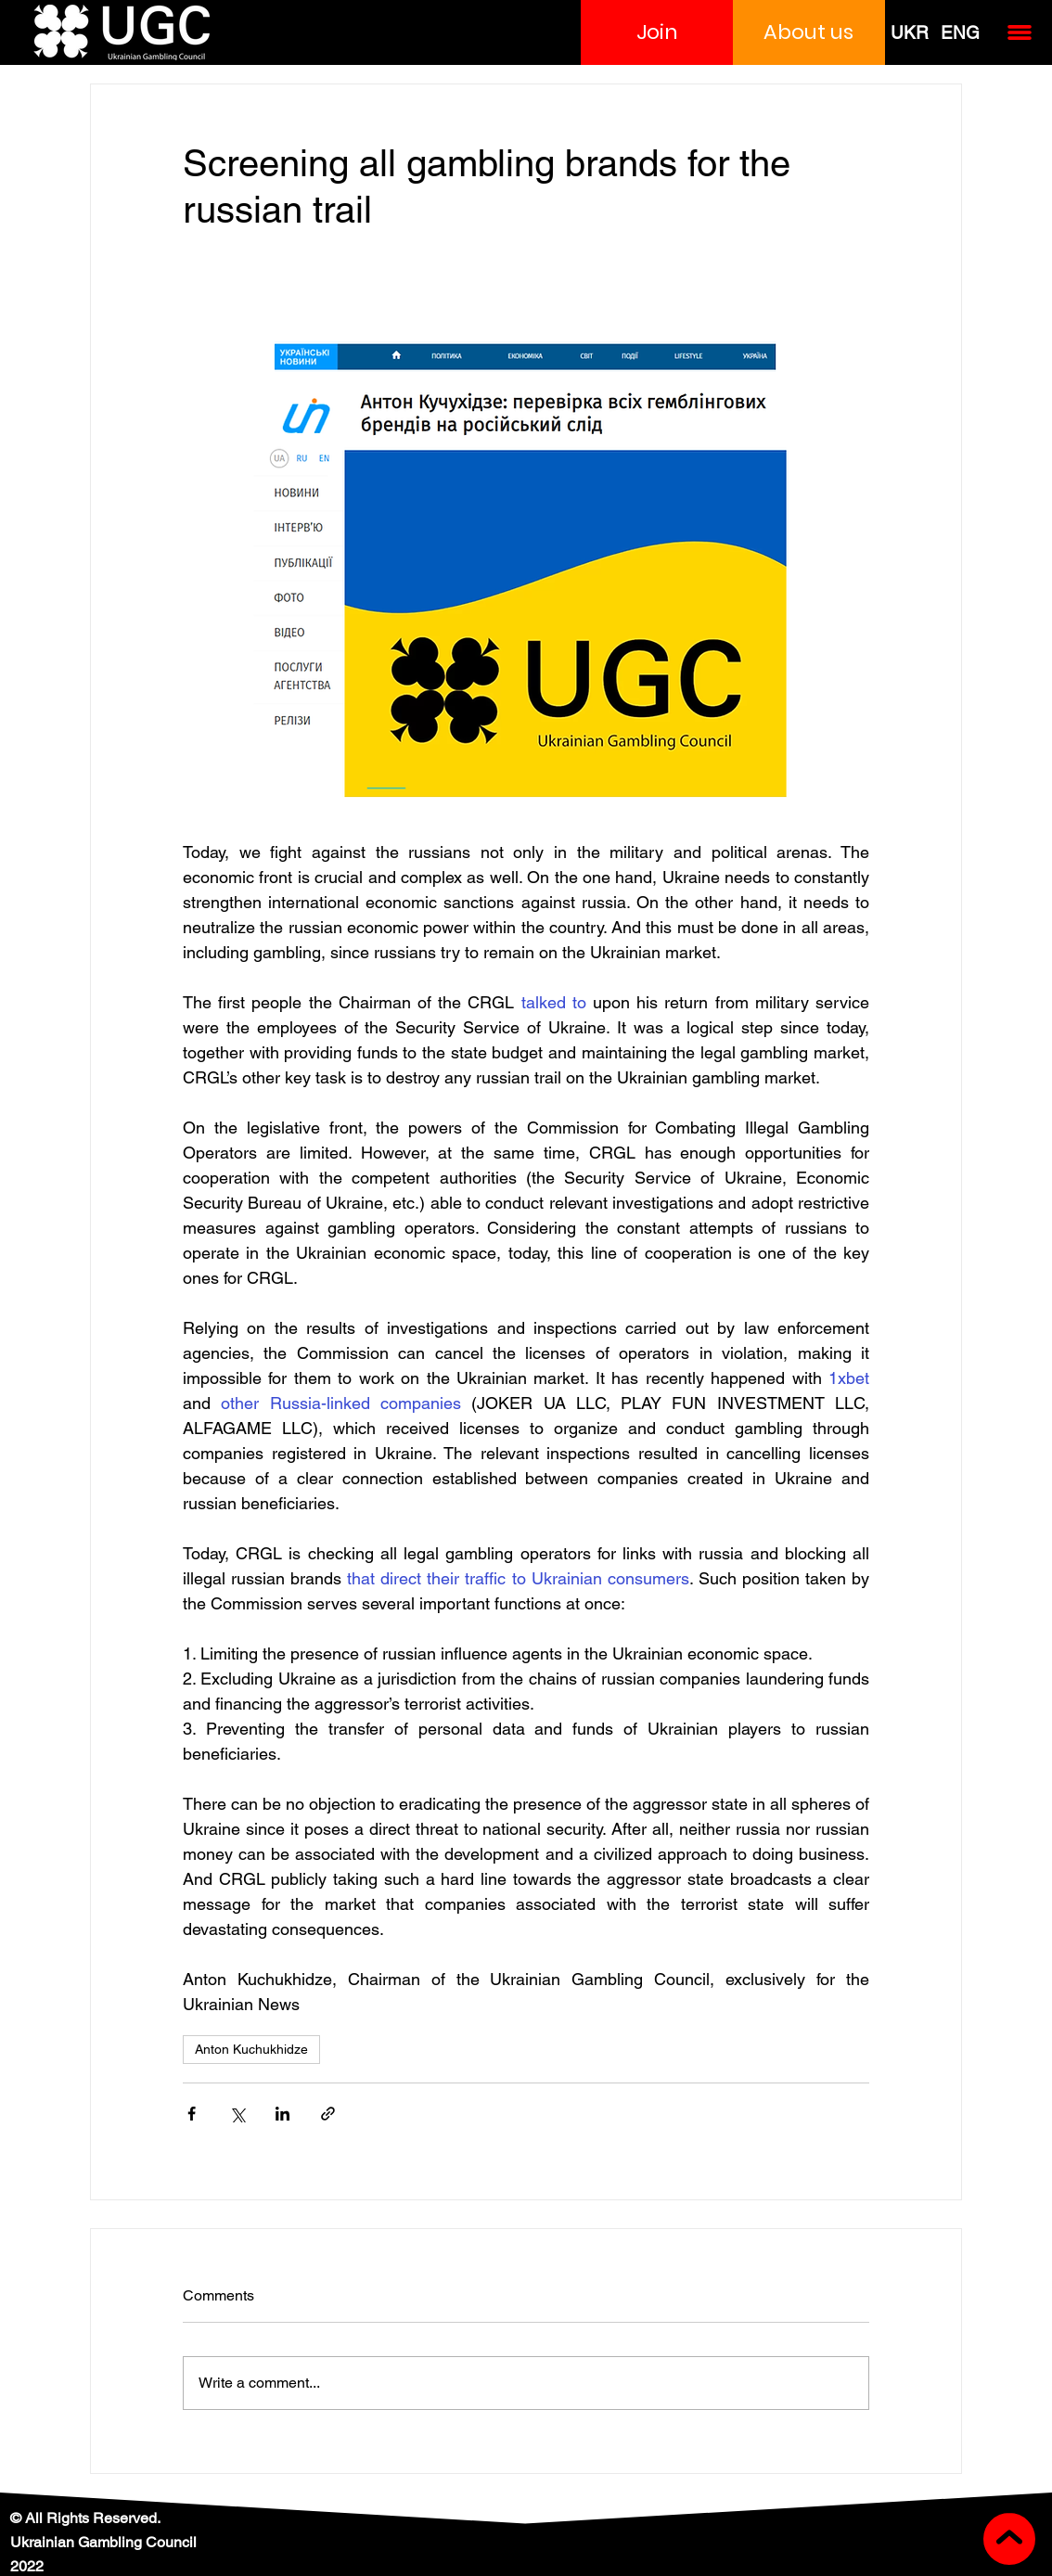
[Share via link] (328, 2113)
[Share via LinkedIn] (282, 2113)
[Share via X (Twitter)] (237, 2113)
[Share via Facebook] (191, 2113)
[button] (657, 32)
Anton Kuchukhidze (251, 2049)
